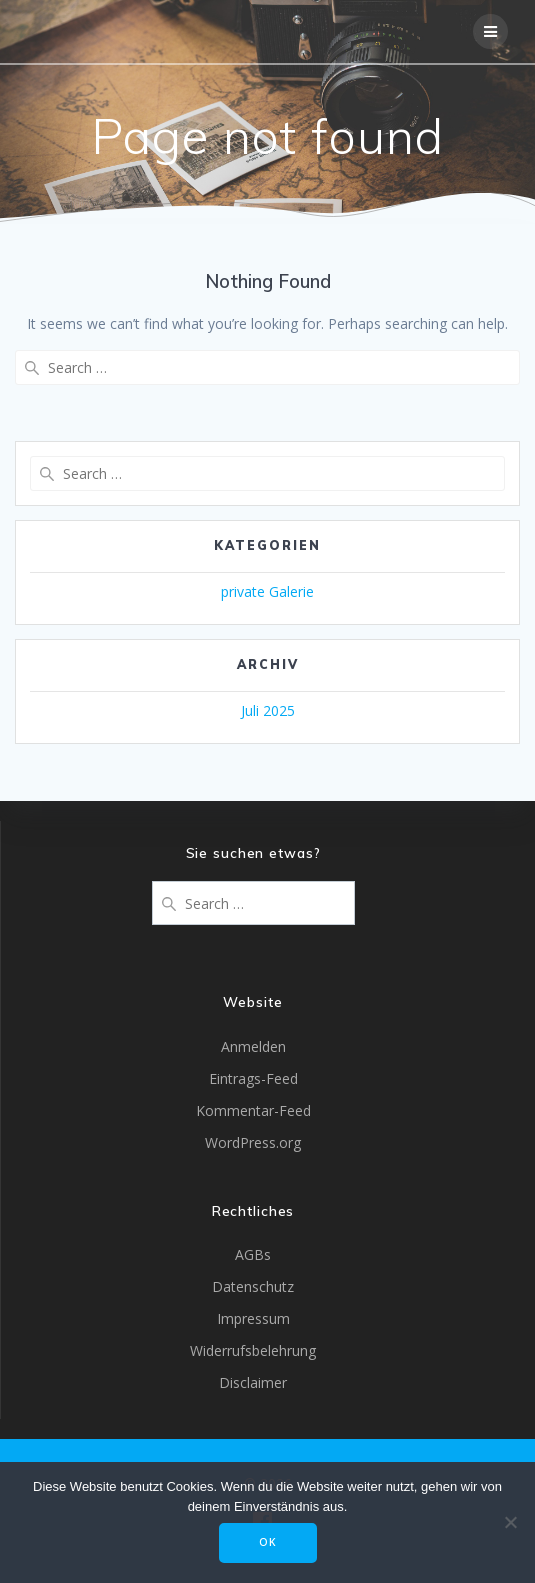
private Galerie (267, 591)
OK (268, 1542)
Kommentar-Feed (253, 1110)
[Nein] (510, 1522)
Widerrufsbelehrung (253, 1350)
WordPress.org (253, 1142)
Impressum (253, 1318)
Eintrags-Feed (253, 1078)
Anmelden (253, 1046)
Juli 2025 (268, 710)
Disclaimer (253, 1382)
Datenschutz (253, 1286)
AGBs (253, 1254)
